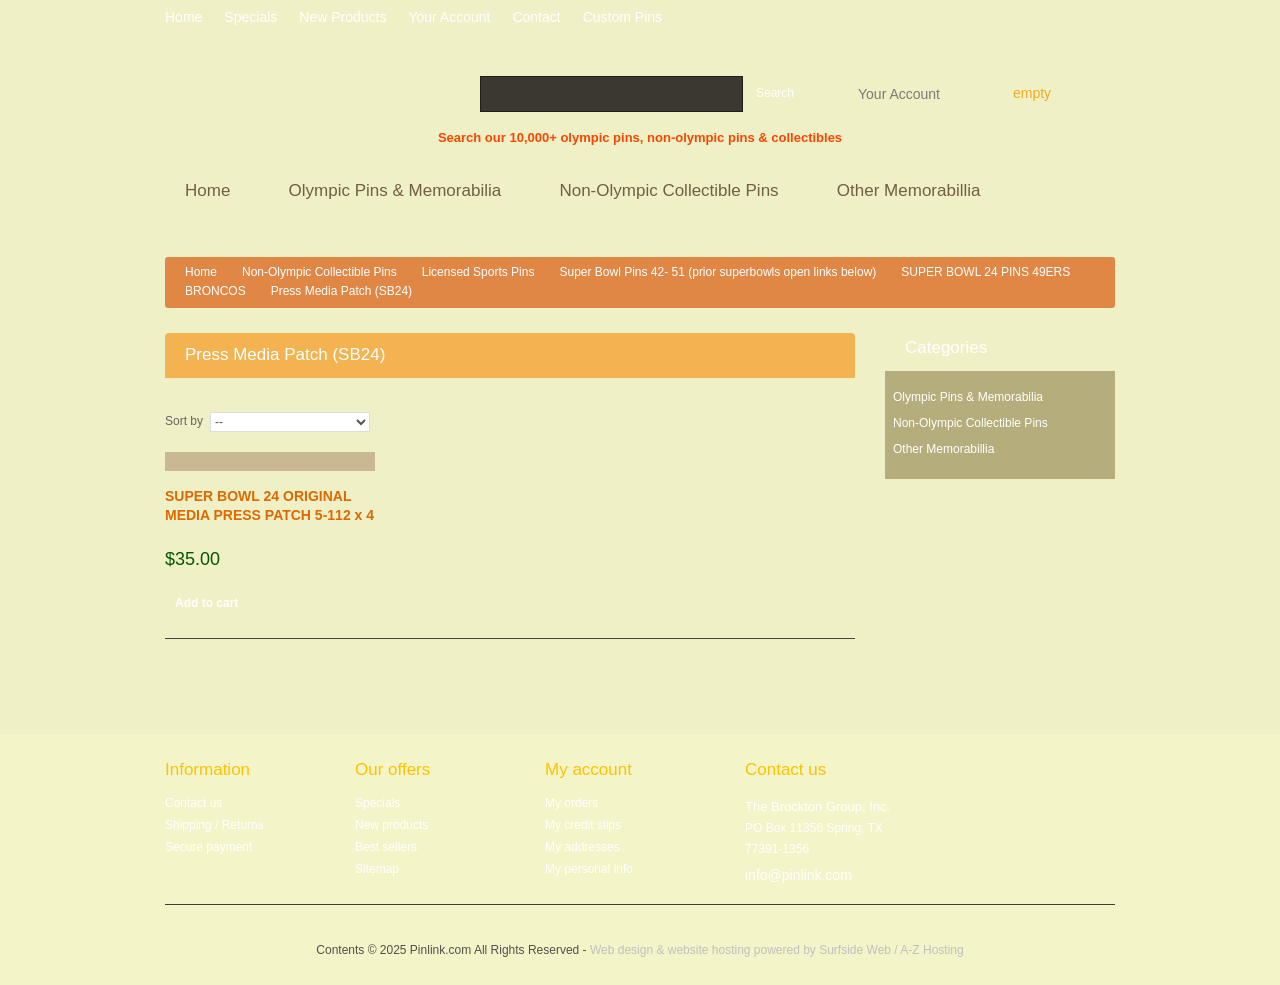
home (183, 17)
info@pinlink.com (798, 875)
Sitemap (377, 869)
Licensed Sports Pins (478, 272)
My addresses (582, 847)
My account (588, 769)
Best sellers (386, 847)
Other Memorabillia (911, 192)
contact (536, 17)
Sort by (184, 421)
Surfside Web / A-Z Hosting (891, 950)
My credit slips (583, 825)
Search (775, 93)
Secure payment (208, 847)
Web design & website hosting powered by (704, 950)
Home (210, 192)
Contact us (193, 803)
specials (250, 17)
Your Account (899, 93)
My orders (571, 803)
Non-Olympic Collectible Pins (671, 192)
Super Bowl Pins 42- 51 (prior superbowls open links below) (717, 272)
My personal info (589, 869)
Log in (1107, 20)
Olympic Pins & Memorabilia (398, 192)
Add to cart (206, 603)
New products (342, 17)
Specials (377, 803)
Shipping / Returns (214, 825)
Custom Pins (622, 17)
